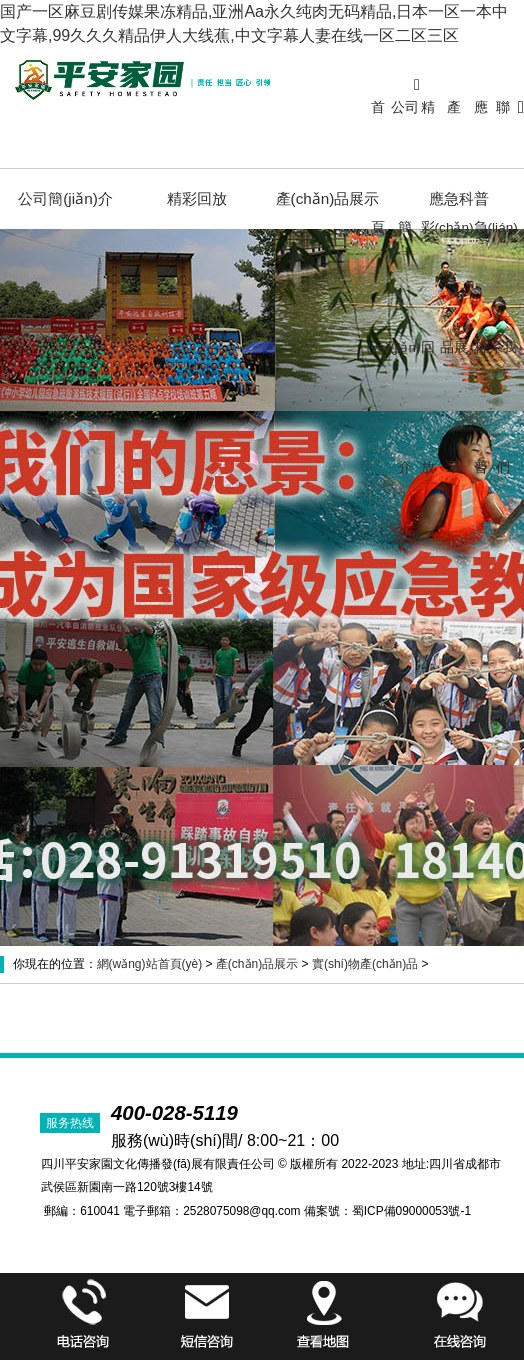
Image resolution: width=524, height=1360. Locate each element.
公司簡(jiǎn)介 (405, 287)
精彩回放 (428, 287)
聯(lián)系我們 (503, 287)
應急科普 (481, 287)
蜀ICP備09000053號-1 (411, 1211)
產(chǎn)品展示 (454, 287)
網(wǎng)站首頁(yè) (150, 964)
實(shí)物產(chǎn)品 (365, 964)
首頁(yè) (378, 227)
